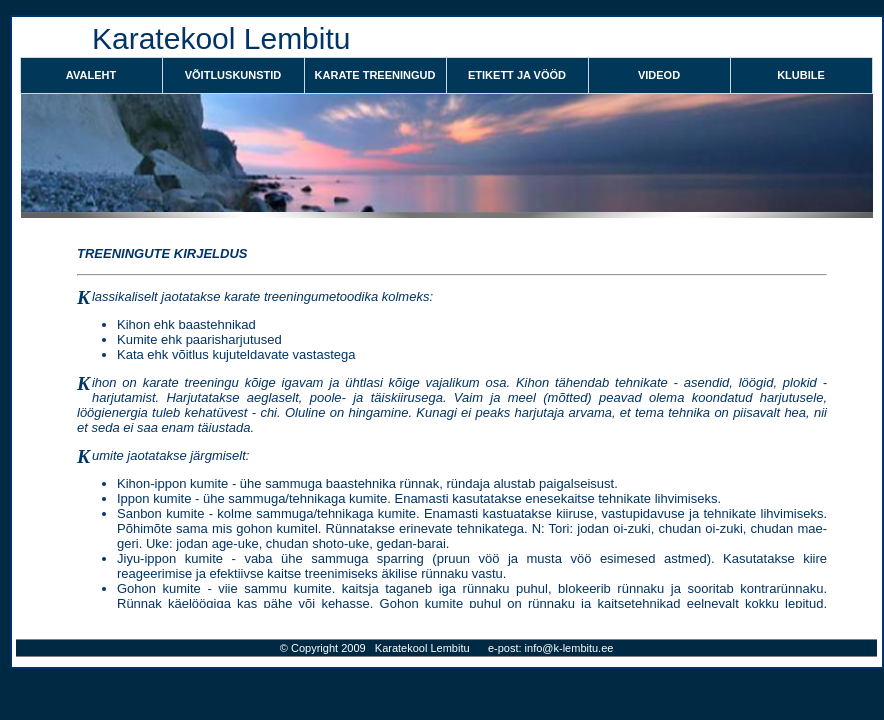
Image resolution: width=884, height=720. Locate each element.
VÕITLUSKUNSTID (233, 75)
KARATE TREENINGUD (375, 75)
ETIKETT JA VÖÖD (517, 75)
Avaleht (91, 75)
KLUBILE (801, 75)
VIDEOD (659, 75)
